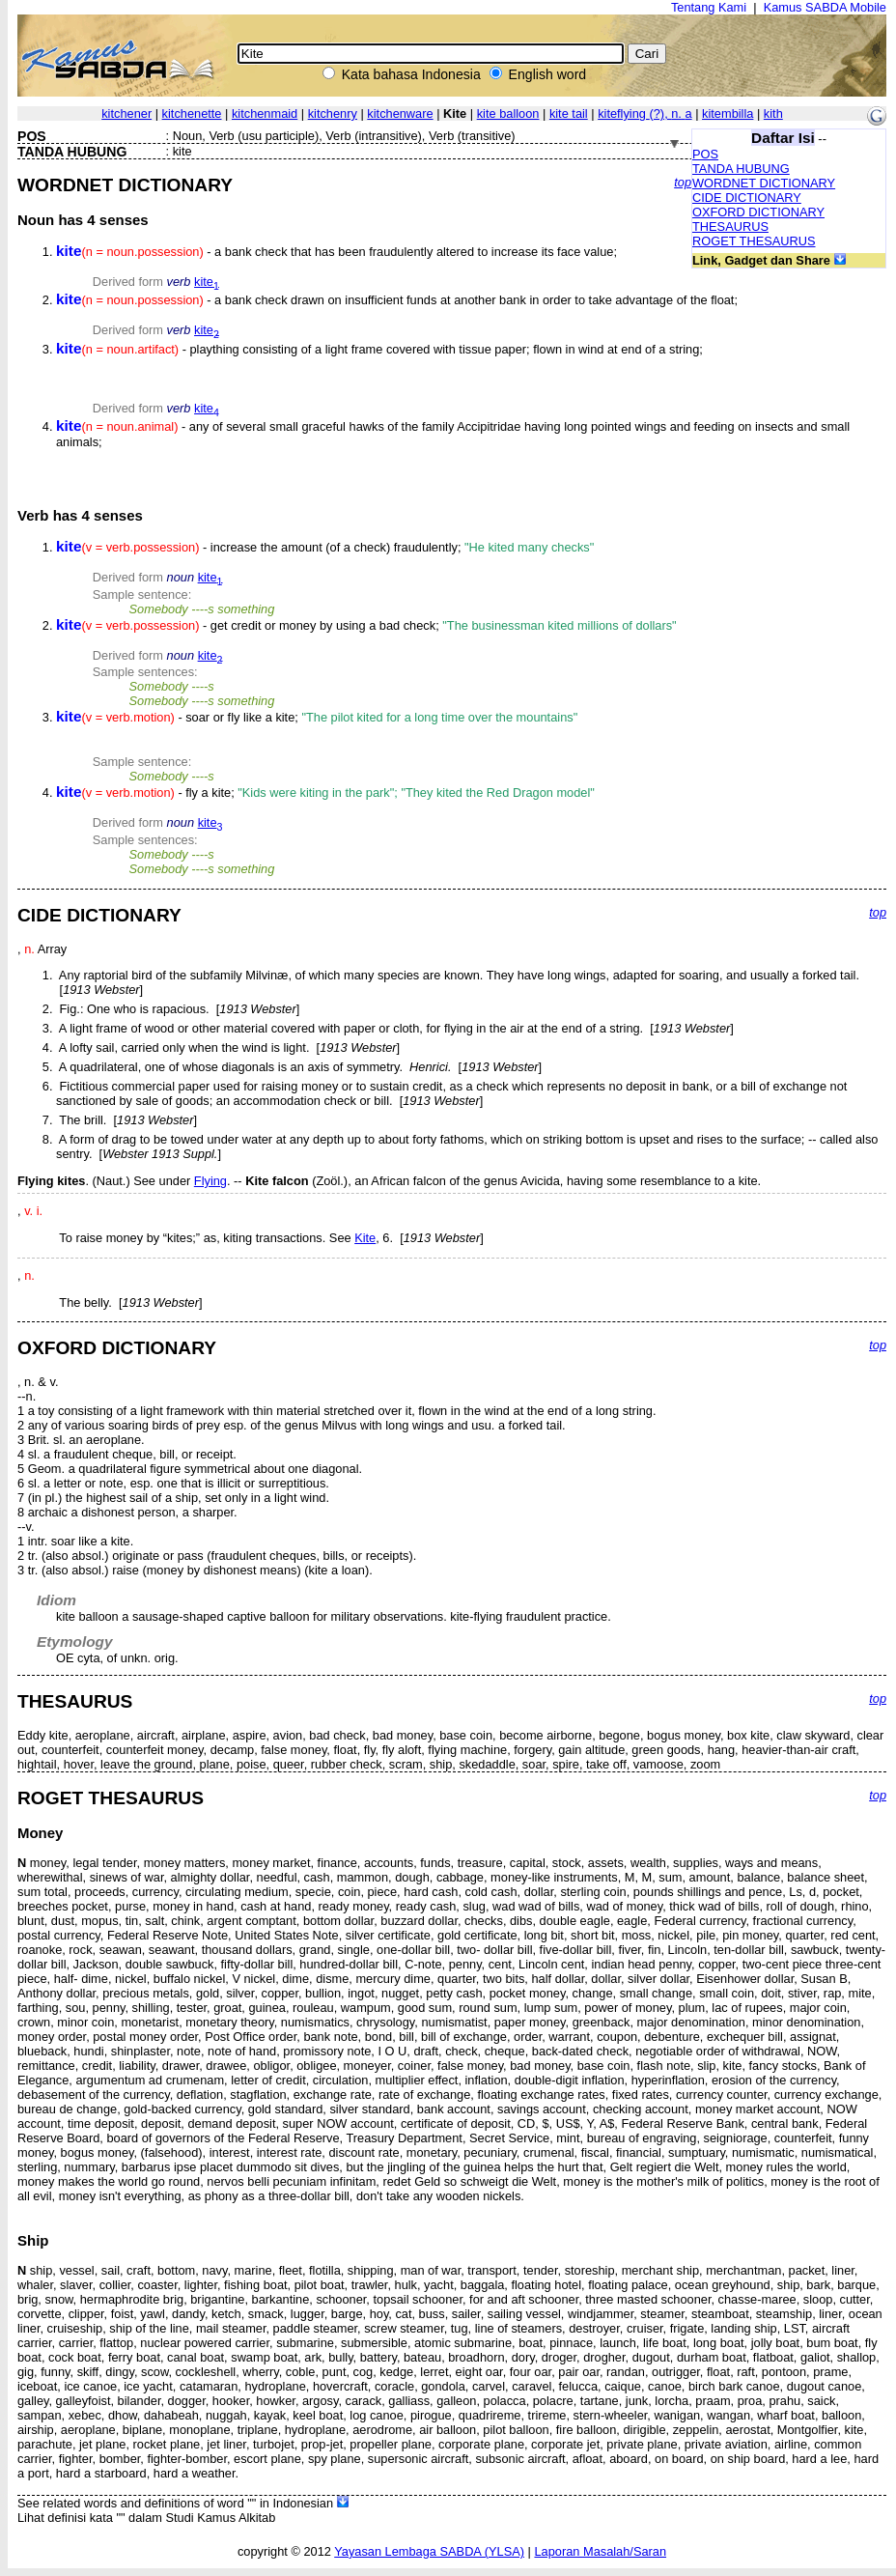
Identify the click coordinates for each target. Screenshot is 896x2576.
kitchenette (192, 113)
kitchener (126, 113)
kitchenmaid (264, 113)
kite (206, 281)
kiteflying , (644, 113)
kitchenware (400, 113)
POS (705, 154)
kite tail (568, 113)
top (682, 182)
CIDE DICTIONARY (746, 197)
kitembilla (727, 113)
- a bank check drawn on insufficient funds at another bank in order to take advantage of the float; (397, 300)
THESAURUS (730, 226)
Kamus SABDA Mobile (825, 7)
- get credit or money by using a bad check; (366, 625)
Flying (210, 1181)
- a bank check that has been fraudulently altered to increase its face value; (336, 251)
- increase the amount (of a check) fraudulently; (325, 547)
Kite (365, 1238)
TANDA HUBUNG (741, 168)
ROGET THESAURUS (754, 241)
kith (773, 113)
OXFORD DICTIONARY (758, 212)
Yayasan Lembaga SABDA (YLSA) (429, 2551)
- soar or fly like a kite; (316, 717)
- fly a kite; (325, 792)
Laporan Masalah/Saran (600, 2551)
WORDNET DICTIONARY (763, 183)
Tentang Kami (708, 7)
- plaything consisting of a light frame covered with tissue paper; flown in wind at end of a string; (379, 349)
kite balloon (508, 113)
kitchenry (332, 113)
